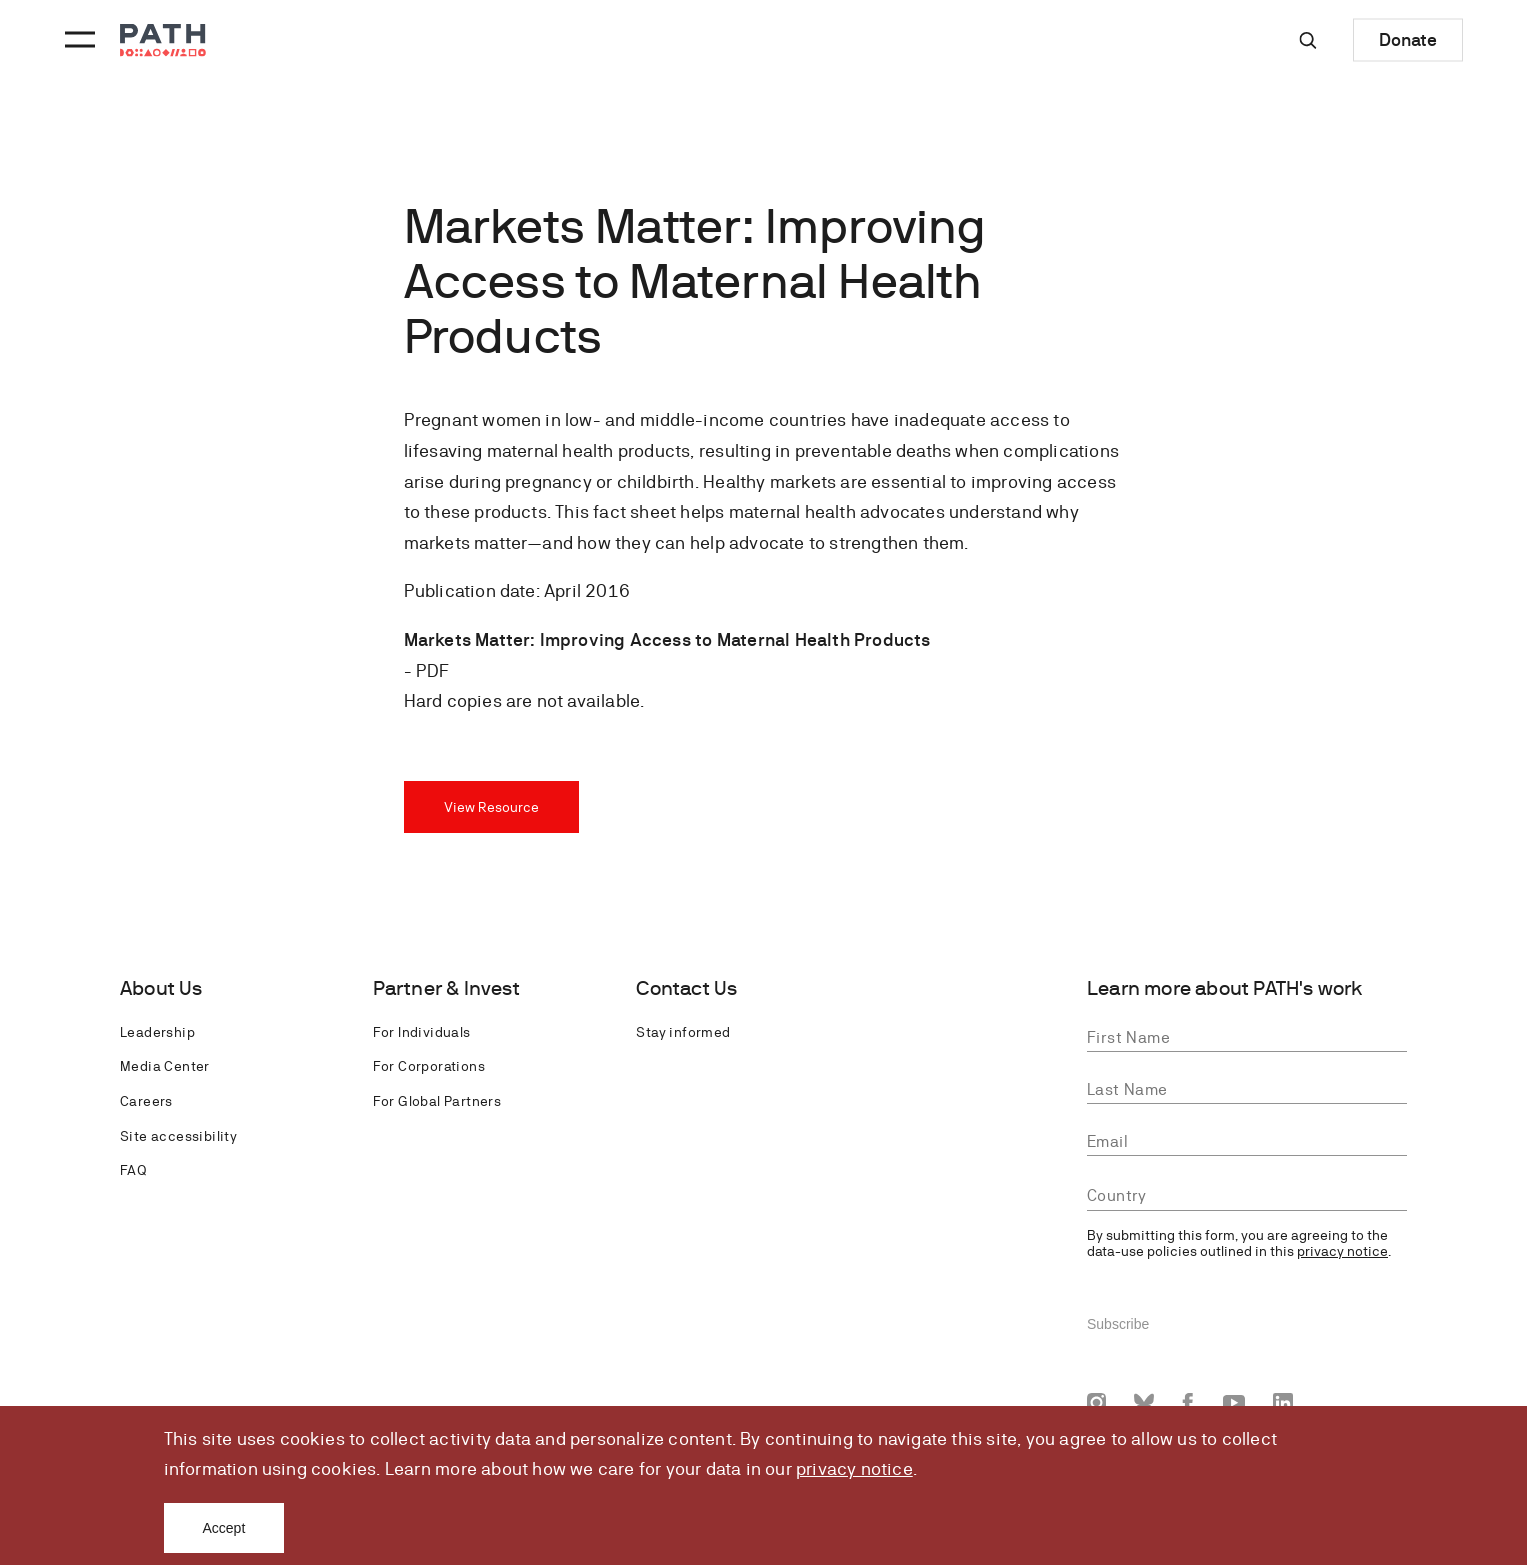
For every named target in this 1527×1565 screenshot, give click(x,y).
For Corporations (429, 1066)
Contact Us (686, 988)
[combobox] (1247, 1196)
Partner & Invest (446, 988)
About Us (161, 988)
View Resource (491, 807)
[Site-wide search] (1308, 40)
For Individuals (422, 1032)
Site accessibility (178, 1136)
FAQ (133, 1170)
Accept (224, 1528)
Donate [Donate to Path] (1408, 39)
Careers (146, 1101)
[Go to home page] (163, 40)
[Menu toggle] (77, 40)
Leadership (157, 1032)
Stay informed (683, 1032)
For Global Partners (437, 1101)
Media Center (165, 1066)
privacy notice (854, 1468)
